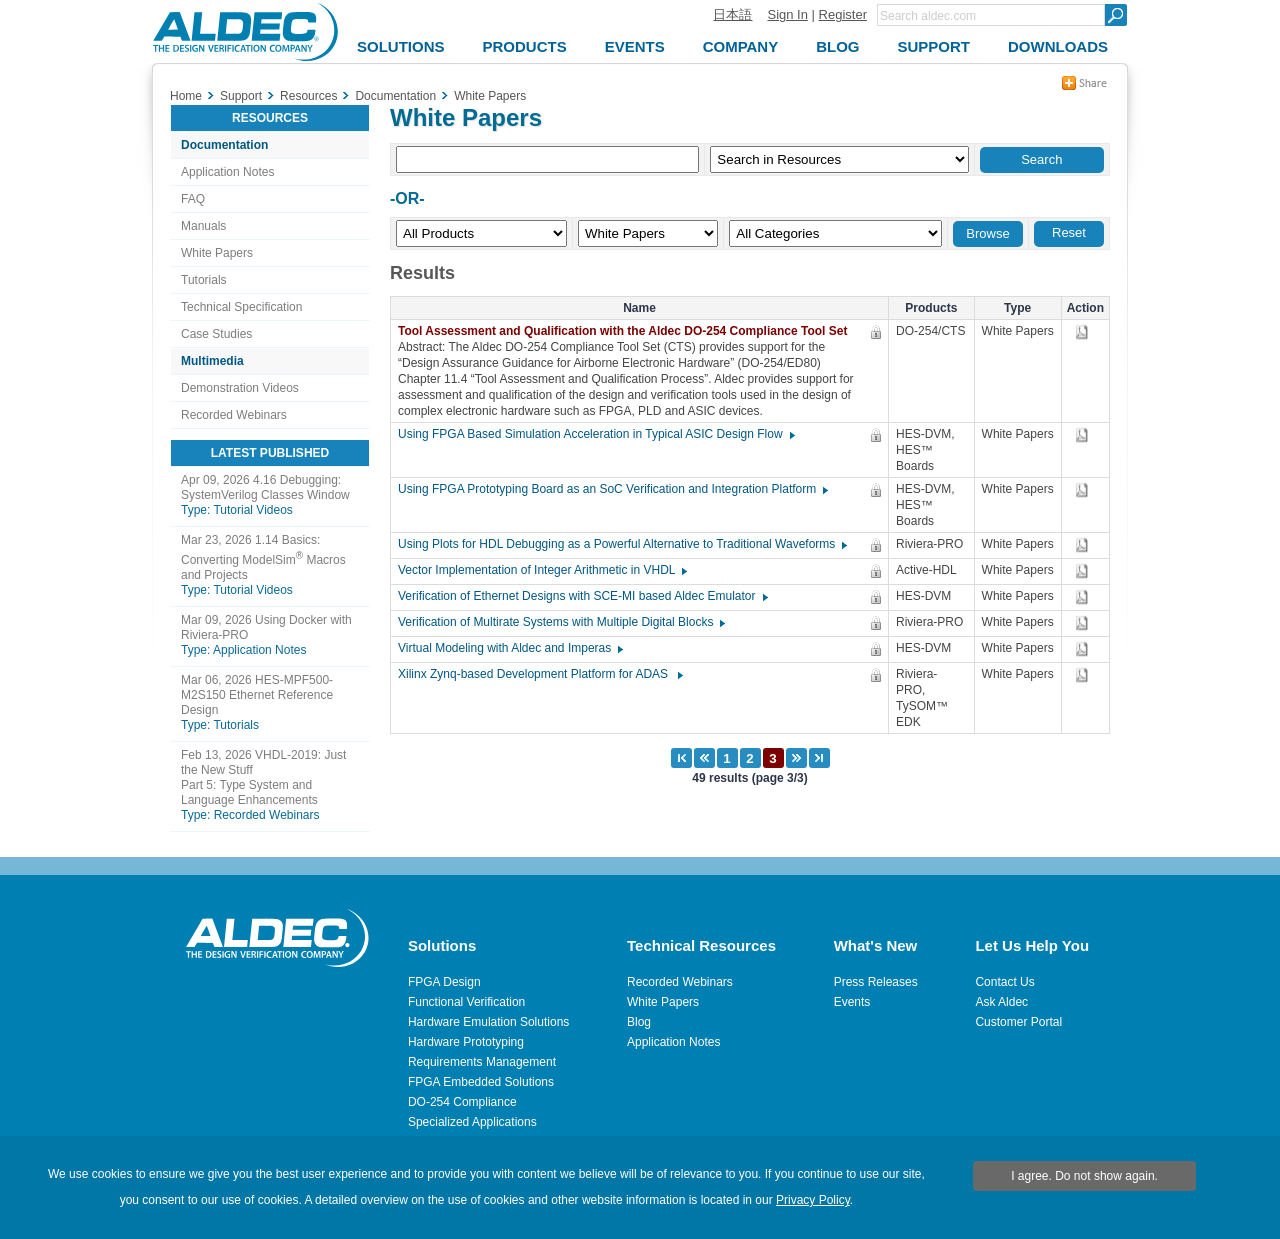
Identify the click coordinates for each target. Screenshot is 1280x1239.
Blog (639, 1022)
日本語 (732, 14)
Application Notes (227, 172)
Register (843, 14)
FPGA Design (444, 982)
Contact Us (1004, 982)
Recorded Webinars (234, 415)
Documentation (224, 145)
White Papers (217, 253)
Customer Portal (1018, 1022)
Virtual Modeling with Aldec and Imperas (509, 648)
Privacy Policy (813, 1200)
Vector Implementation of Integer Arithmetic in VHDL (541, 570)
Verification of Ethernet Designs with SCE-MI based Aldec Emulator (582, 596)
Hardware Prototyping (466, 1042)
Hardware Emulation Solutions (488, 1022)
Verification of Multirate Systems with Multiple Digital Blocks (560, 622)
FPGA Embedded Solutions (481, 1082)
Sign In (787, 14)
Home (186, 96)
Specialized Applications (472, 1122)
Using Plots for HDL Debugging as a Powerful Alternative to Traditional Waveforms (621, 544)
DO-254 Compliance (462, 1102)
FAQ (193, 199)
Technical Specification (241, 307)
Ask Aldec (1001, 1002)
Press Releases (876, 982)
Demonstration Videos (240, 388)
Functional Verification (466, 1002)
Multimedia (212, 361)
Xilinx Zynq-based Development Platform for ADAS (539, 674)
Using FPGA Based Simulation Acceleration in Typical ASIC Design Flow (595, 434)
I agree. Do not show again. (1084, 1176)
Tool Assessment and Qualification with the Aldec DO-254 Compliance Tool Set (627, 331)
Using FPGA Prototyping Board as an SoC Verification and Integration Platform (612, 489)
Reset (1069, 232)
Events (852, 1002)
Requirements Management (482, 1062)
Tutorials (204, 280)
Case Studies (216, 334)
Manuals (203, 226)
